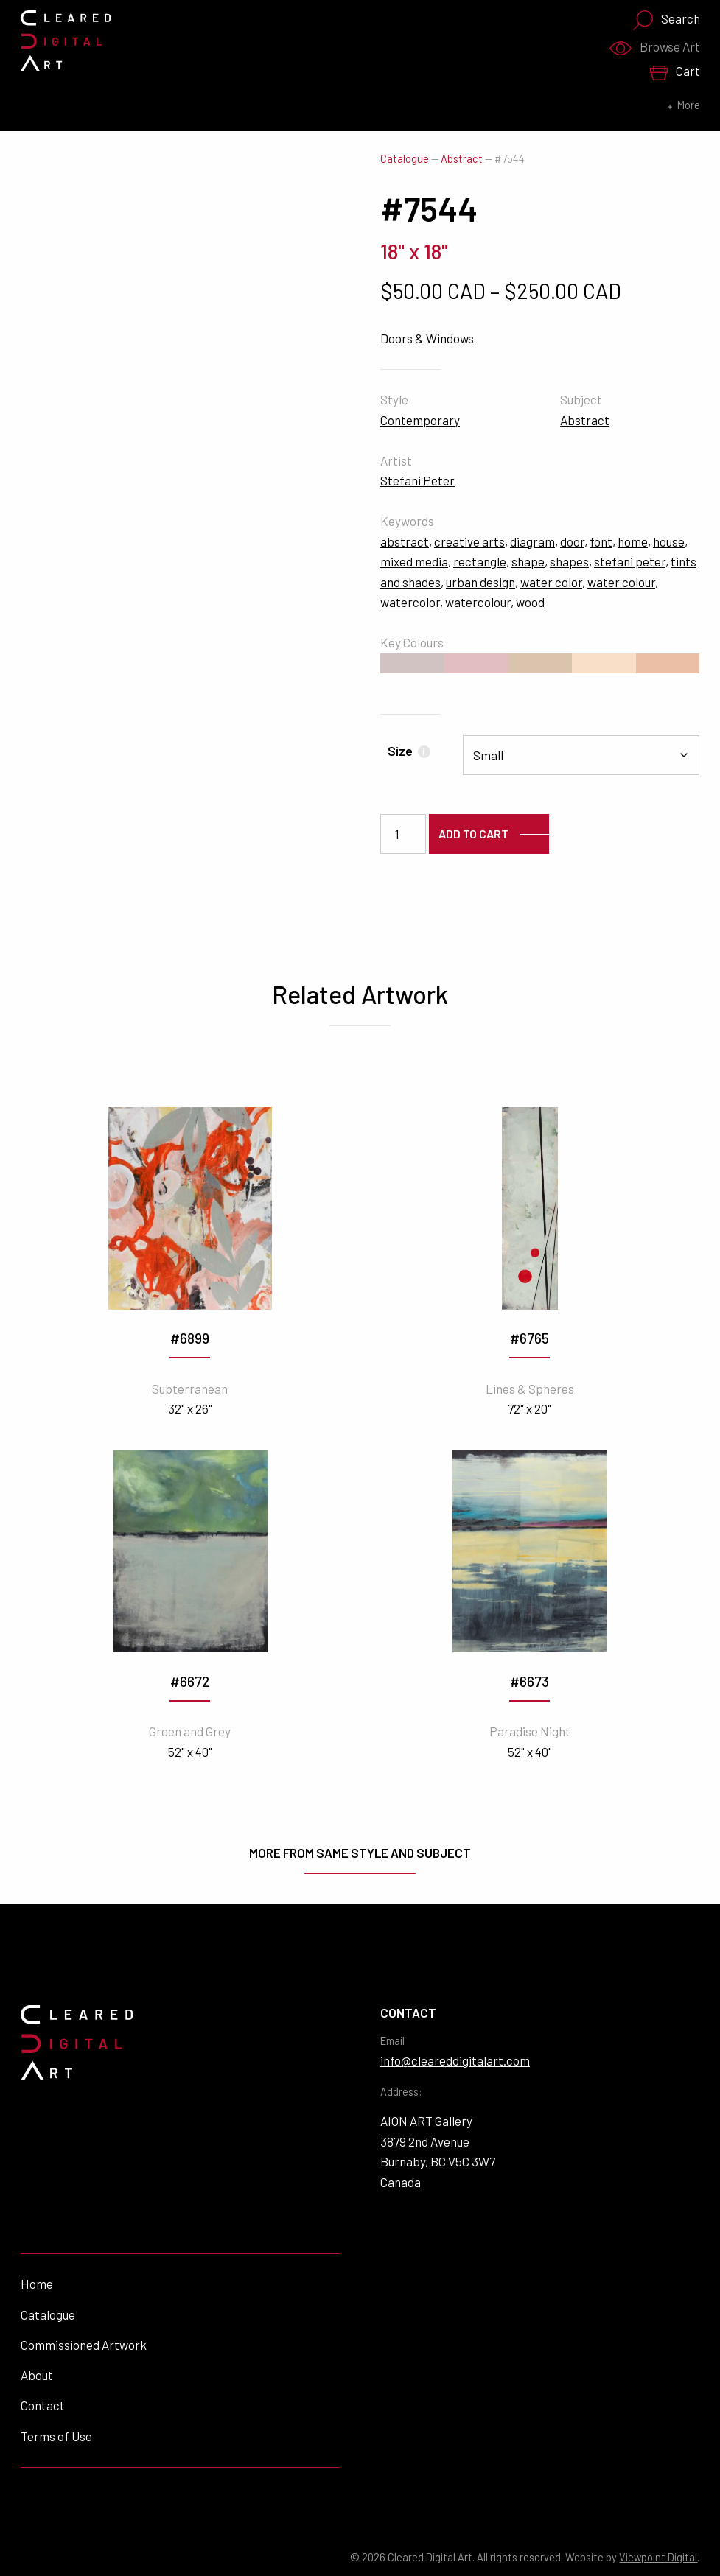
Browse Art (654, 47)
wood (530, 601)
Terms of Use (56, 2436)
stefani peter (629, 561)
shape (528, 561)
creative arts (469, 541)
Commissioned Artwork (84, 2344)
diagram (532, 541)
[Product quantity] (403, 834)
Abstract (462, 158)
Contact (43, 2405)
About (37, 2375)
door (572, 541)
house (669, 541)
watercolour (478, 601)
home (633, 541)
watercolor (410, 601)
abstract (404, 541)
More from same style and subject (360, 1852)
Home (37, 2283)
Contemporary (420, 420)
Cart (674, 71)
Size (409, 750)
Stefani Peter (417, 480)
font (601, 541)
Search (666, 20)
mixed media (414, 561)
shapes (569, 561)
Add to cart (473, 833)
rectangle (479, 561)
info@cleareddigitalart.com (455, 2060)
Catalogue (404, 158)
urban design (480, 582)
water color (551, 582)
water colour (621, 582)
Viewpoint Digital (658, 2557)
